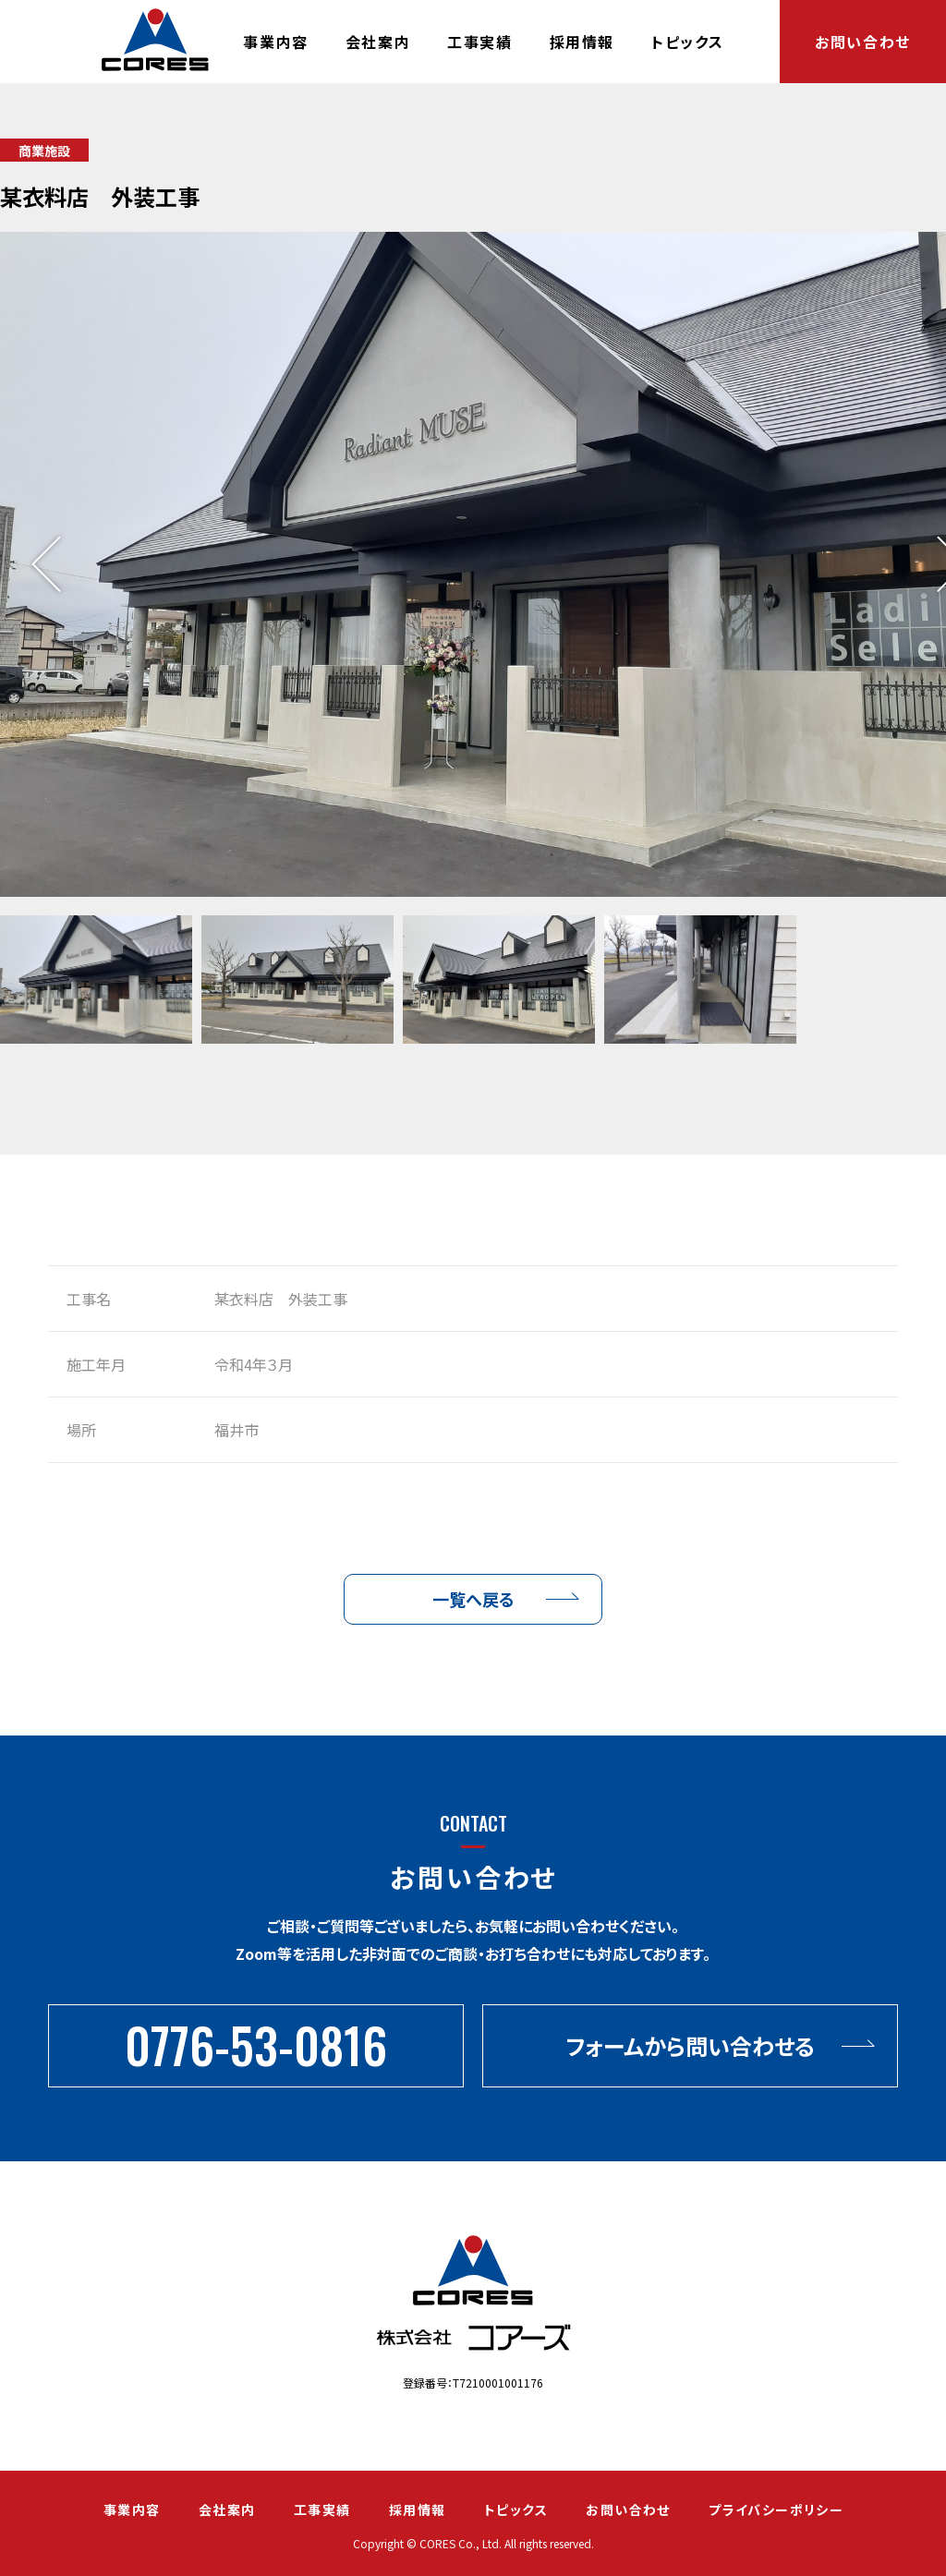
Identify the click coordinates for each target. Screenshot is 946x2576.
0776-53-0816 (256, 2044)
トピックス (687, 41)
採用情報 (582, 41)
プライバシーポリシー (776, 2509)
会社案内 (378, 41)
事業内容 (275, 41)
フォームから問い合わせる (690, 2045)
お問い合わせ (863, 41)
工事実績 (479, 41)
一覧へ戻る (473, 1599)
